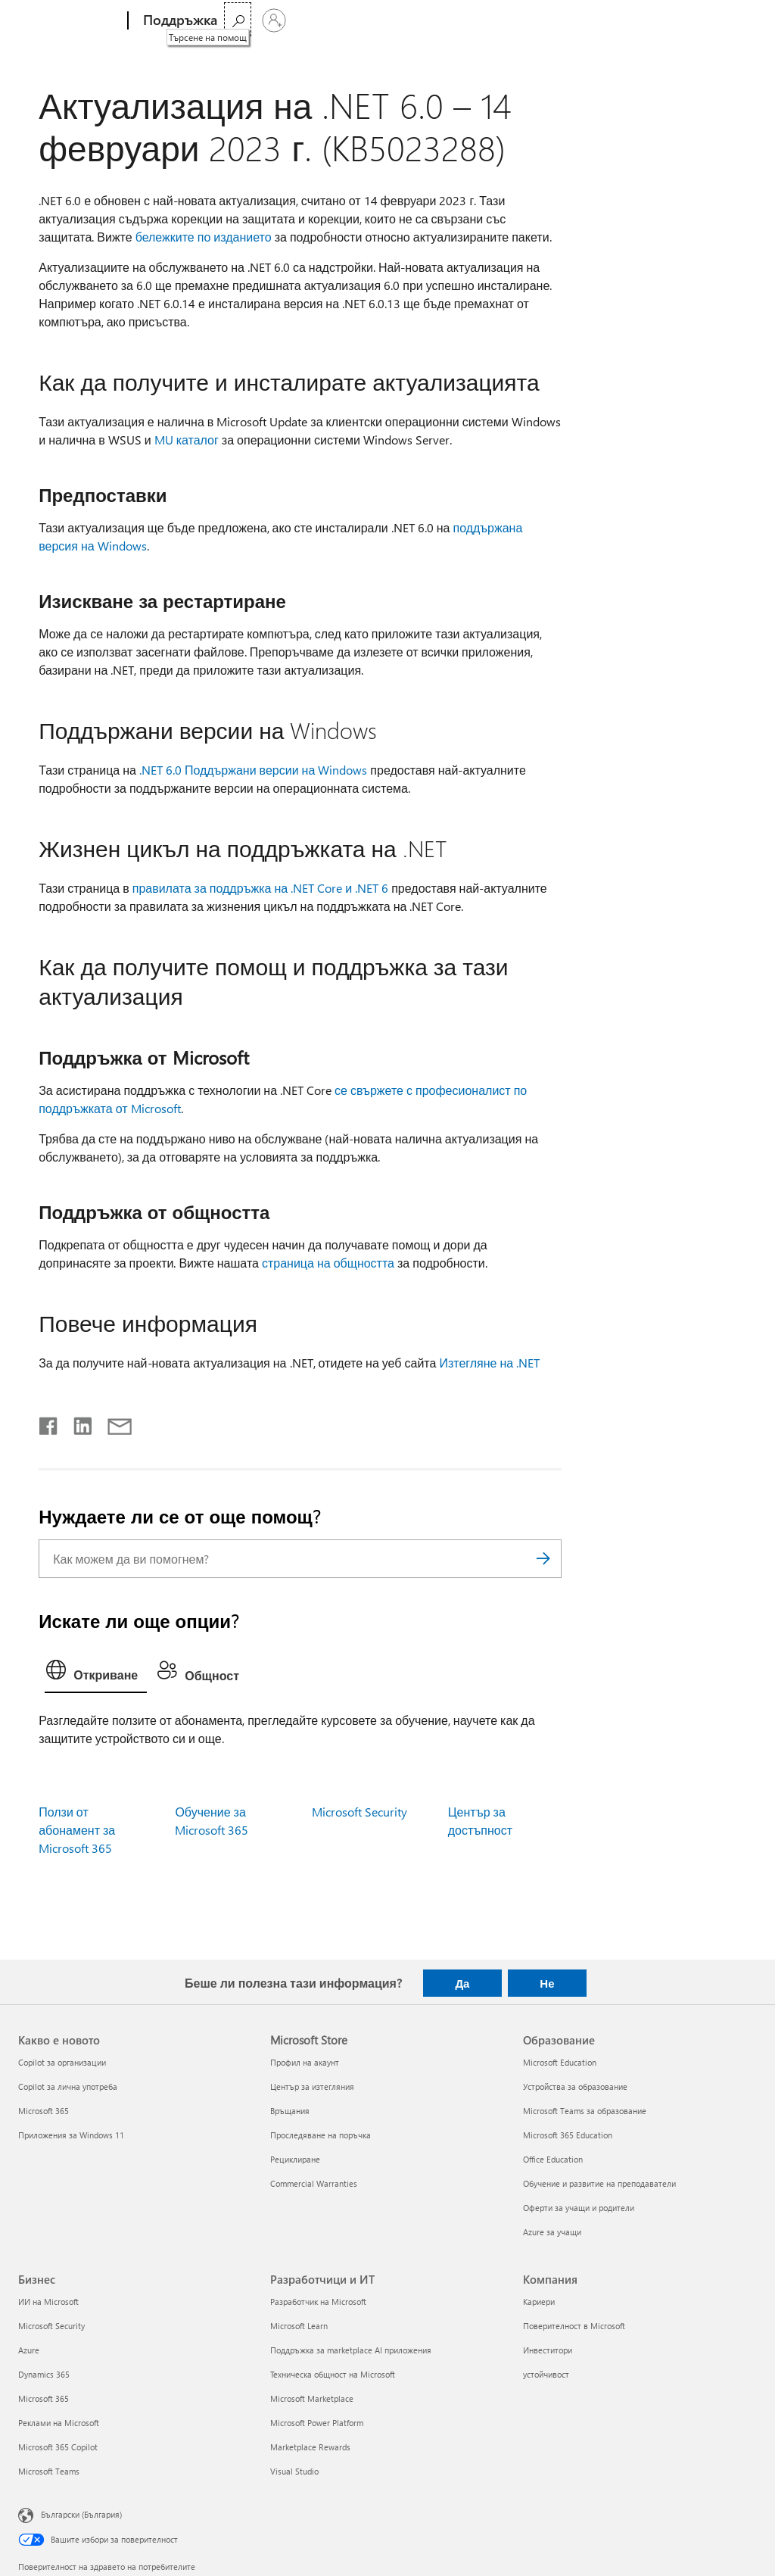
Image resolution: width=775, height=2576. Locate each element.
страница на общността (328, 1263)
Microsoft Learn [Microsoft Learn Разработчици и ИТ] (299, 2325)
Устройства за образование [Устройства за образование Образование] (575, 2086)
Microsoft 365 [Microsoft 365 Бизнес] (43, 2398)
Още (321, 20)
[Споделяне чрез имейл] (113, 1422)
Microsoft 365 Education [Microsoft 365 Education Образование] (567, 2135)
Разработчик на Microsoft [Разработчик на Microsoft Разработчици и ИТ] (318, 2301)
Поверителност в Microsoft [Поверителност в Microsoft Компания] (574, 2325)
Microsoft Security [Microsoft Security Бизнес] (51, 2325)
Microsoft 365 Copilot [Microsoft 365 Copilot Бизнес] (58, 2447)
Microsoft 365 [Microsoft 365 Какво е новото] (43, 2110)
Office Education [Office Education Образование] (553, 2159)
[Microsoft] (70, 21)
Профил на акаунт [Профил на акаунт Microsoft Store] (304, 2062)
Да (462, 1983)
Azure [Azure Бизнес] (28, 2350)
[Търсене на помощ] (702, 19)
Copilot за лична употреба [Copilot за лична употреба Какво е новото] (67, 2086)
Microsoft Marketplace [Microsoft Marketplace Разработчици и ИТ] (311, 2398)
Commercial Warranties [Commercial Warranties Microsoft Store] (313, 2183)
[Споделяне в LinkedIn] (77, 1422)
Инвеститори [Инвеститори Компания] (547, 2350)
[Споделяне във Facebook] (49, 1422)
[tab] (96, 1673)
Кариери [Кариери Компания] (539, 2301)
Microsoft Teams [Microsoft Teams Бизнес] (48, 2471)
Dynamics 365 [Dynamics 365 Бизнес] (44, 2374)
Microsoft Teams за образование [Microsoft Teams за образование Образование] (584, 2110)
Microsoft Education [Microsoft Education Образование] (559, 2062)
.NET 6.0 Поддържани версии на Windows (253, 770)
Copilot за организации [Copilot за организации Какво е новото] (62, 2062)
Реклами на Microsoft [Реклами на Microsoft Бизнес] (58, 2422)
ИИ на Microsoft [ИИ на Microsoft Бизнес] (48, 2301)
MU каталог (186, 440)
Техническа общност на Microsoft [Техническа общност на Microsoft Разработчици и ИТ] (332, 2374)
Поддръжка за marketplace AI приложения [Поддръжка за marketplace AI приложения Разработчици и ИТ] (350, 2350)
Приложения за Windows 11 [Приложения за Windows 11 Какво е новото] (71, 2135)
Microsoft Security (359, 1812)
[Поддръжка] (178, 21)
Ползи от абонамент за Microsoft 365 (77, 1830)
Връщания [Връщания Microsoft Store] (290, 2110)
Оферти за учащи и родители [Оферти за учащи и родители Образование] (578, 2207)
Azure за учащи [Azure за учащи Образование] (552, 2232)
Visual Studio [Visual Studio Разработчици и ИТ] (294, 2471)
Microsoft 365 (260, 20)
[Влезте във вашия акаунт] (739, 20)
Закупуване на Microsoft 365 (432, 20)
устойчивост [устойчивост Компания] (546, 2374)
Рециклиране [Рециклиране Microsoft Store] (295, 2159)
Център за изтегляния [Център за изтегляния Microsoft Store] (312, 2086)
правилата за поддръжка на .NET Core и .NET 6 (260, 888)
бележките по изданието (203, 237)
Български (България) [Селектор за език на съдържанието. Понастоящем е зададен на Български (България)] (81, 2514)
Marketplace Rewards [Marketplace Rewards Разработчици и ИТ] (310, 2447)
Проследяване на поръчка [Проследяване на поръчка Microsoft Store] (320, 2135)
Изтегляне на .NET (489, 1363)
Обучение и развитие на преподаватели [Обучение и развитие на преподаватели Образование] (599, 2183)
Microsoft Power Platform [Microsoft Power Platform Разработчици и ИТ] (316, 2422)
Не (547, 1983)
